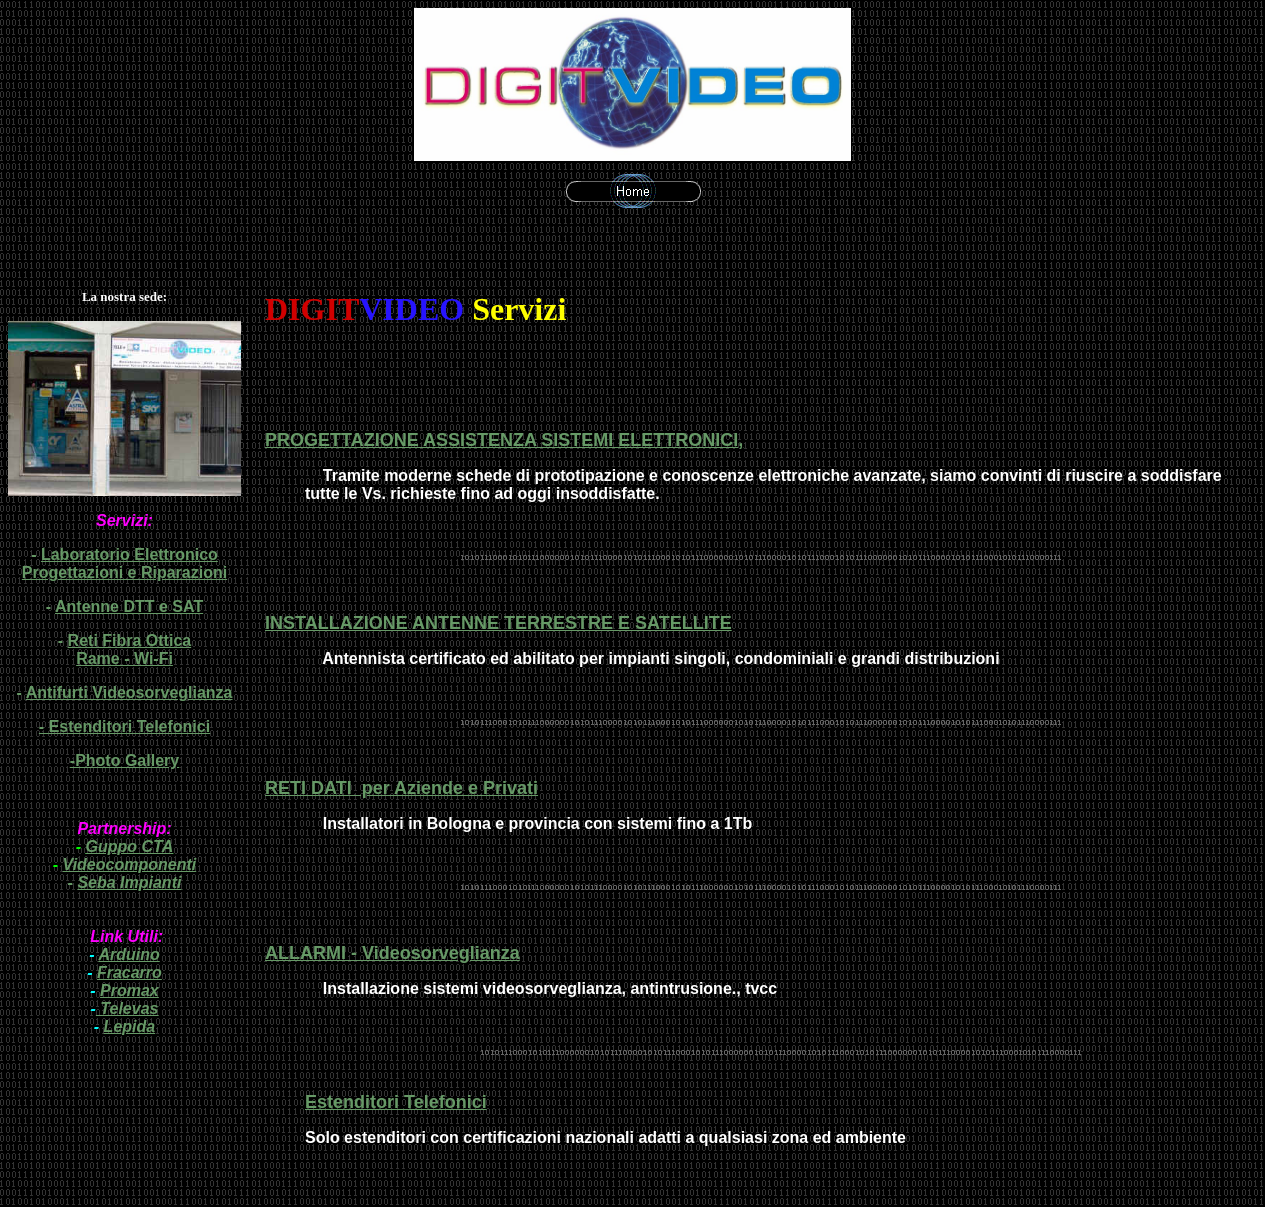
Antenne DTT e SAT (129, 606)
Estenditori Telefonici (130, 726)
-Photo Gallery (124, 760)
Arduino (128, 954)
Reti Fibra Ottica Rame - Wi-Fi (130, 649)
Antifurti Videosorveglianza (129, 692)
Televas (127, 1008)
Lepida (130, 1026)
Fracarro (129, 972)
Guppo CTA (130, 846)
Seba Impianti (129, 882)
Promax (129, 990)
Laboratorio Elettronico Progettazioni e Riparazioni (124, 563)
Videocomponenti (130, 864)
